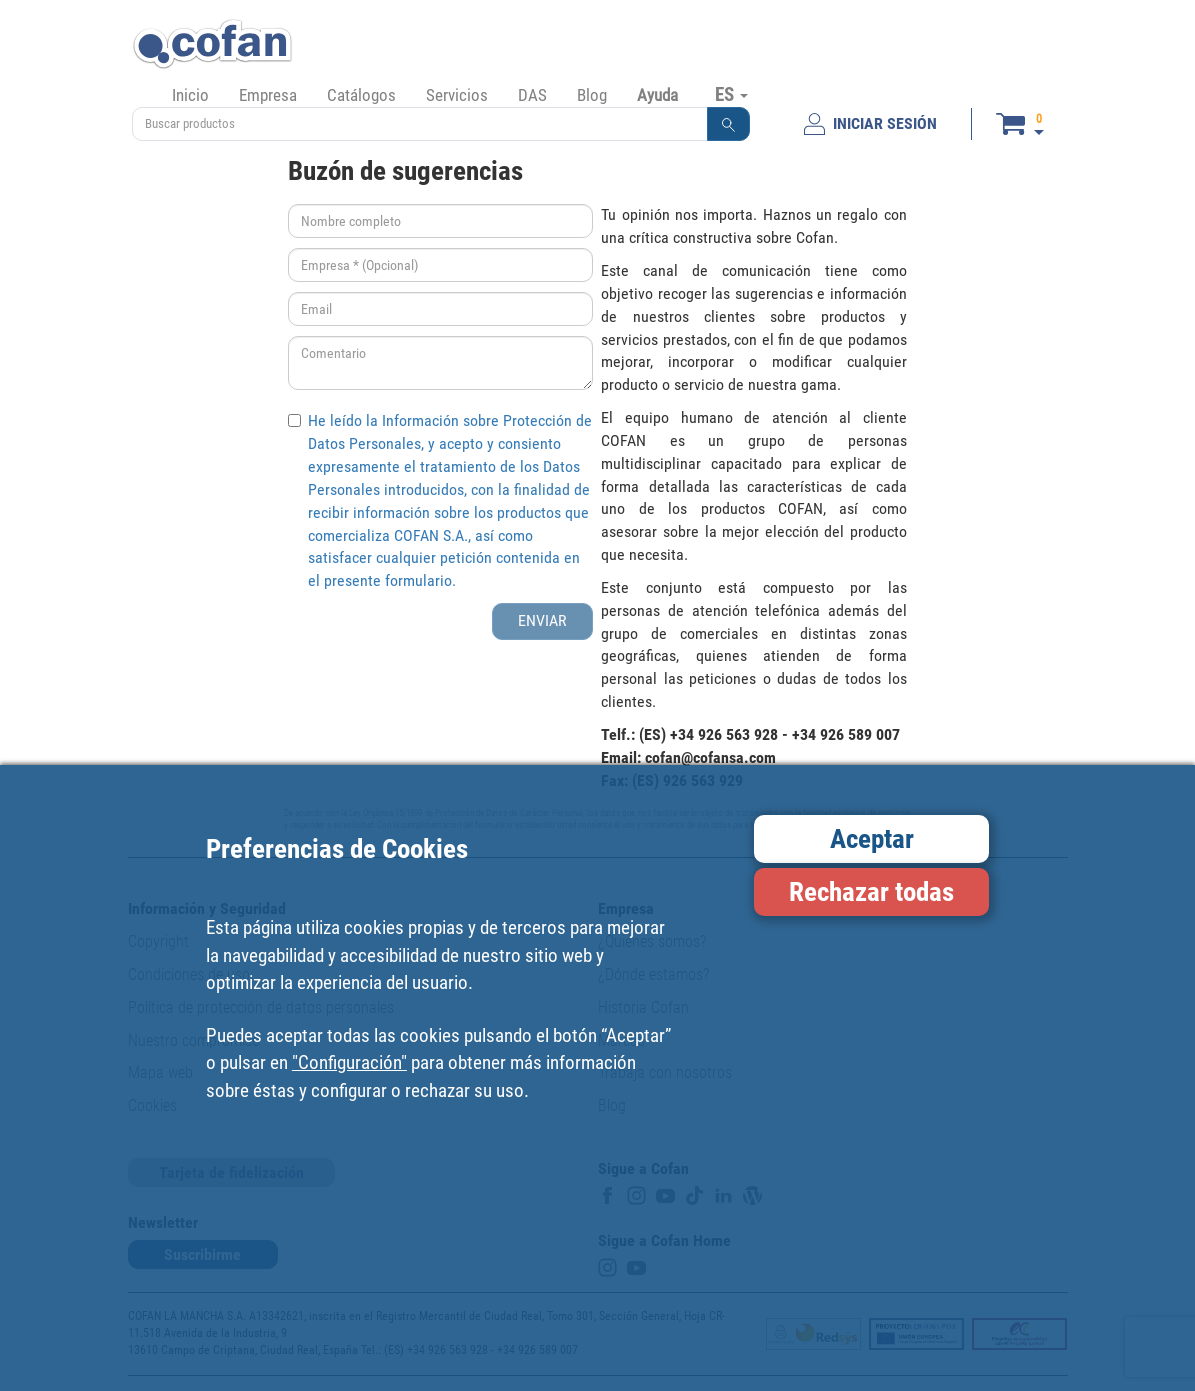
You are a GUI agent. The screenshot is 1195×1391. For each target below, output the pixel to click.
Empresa (268, 95)
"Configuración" (349, 1062)
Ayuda (657, 95)
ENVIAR (542, 620)
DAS (532, 95)
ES (731, 94)
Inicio (190, 95)
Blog (592, 95)
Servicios (457, 95)
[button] (729, 124)
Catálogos (361, 95)
